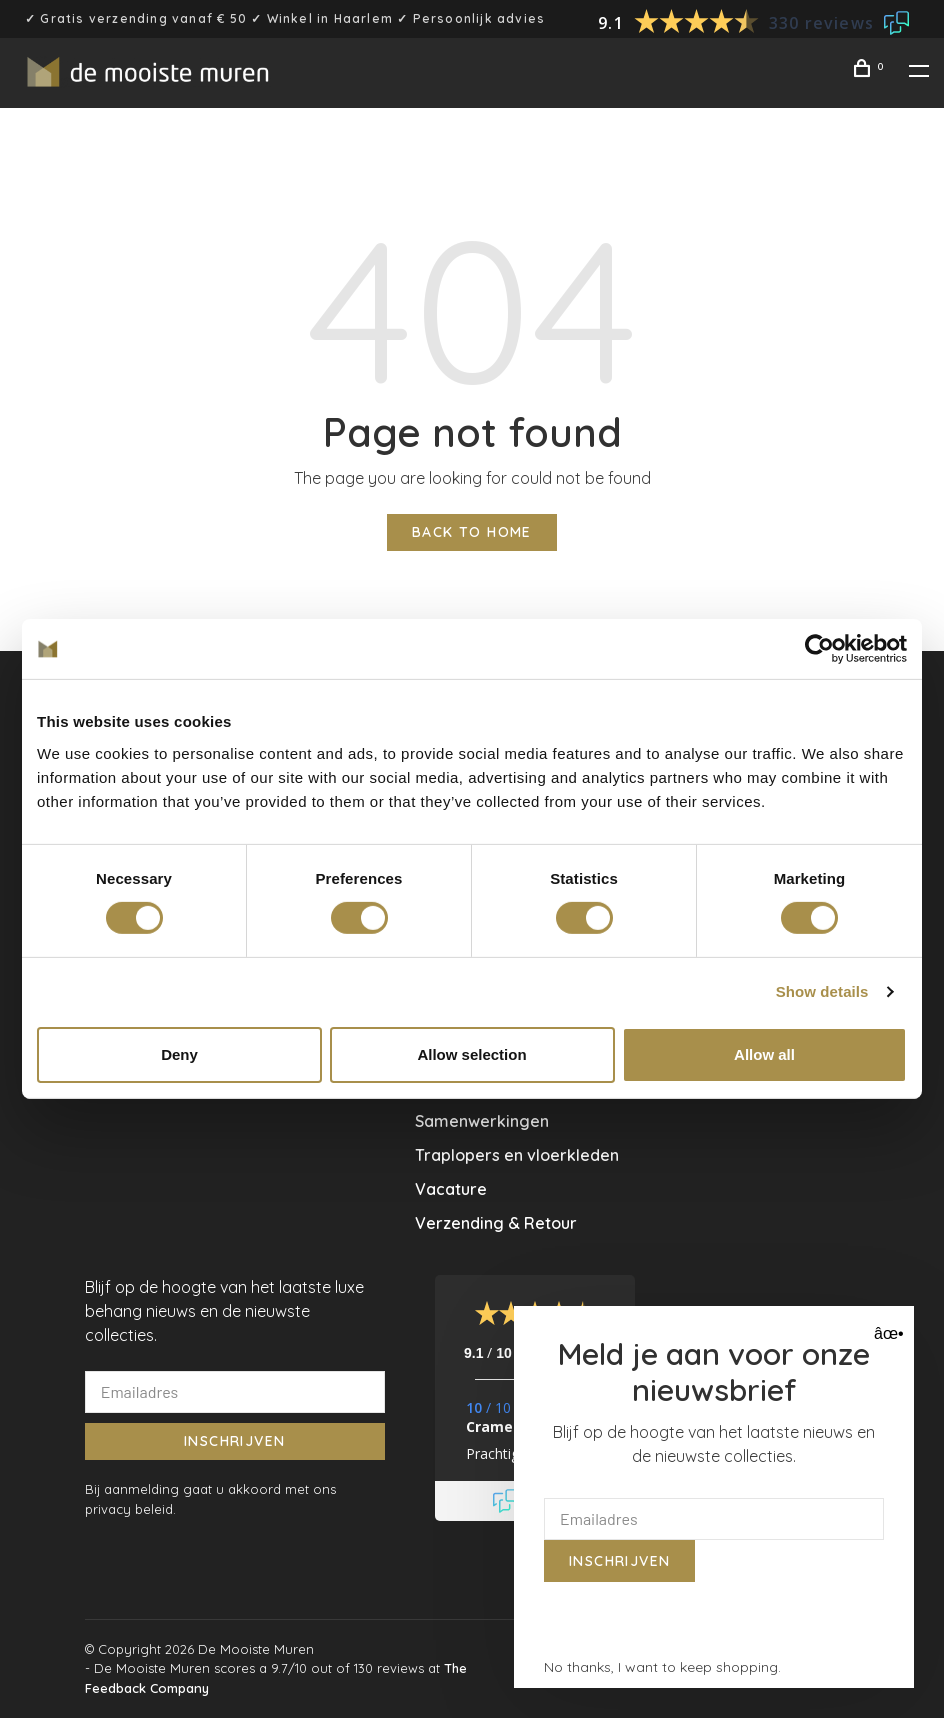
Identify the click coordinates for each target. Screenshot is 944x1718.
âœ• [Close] (886, 1333)
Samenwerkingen (482, 1121)
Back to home (472, 532)
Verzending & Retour (496, 1223)
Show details (822, 991)
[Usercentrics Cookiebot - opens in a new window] (819, 649)
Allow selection (471, 1054)
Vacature (451, 1189)
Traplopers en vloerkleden (517, 1155)
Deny (179, 1054)
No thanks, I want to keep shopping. (662, 1667)
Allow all (764, 1054)
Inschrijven (234, 1441)
